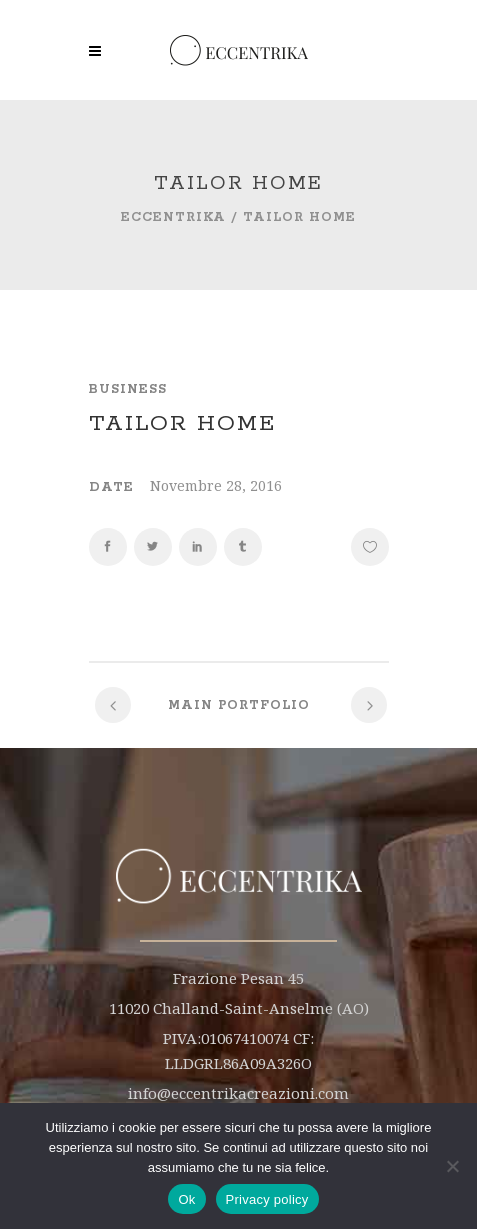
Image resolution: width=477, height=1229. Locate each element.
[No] (452, 1166)
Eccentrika (173, 217)
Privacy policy (267, 1199)
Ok (186, 1199)
